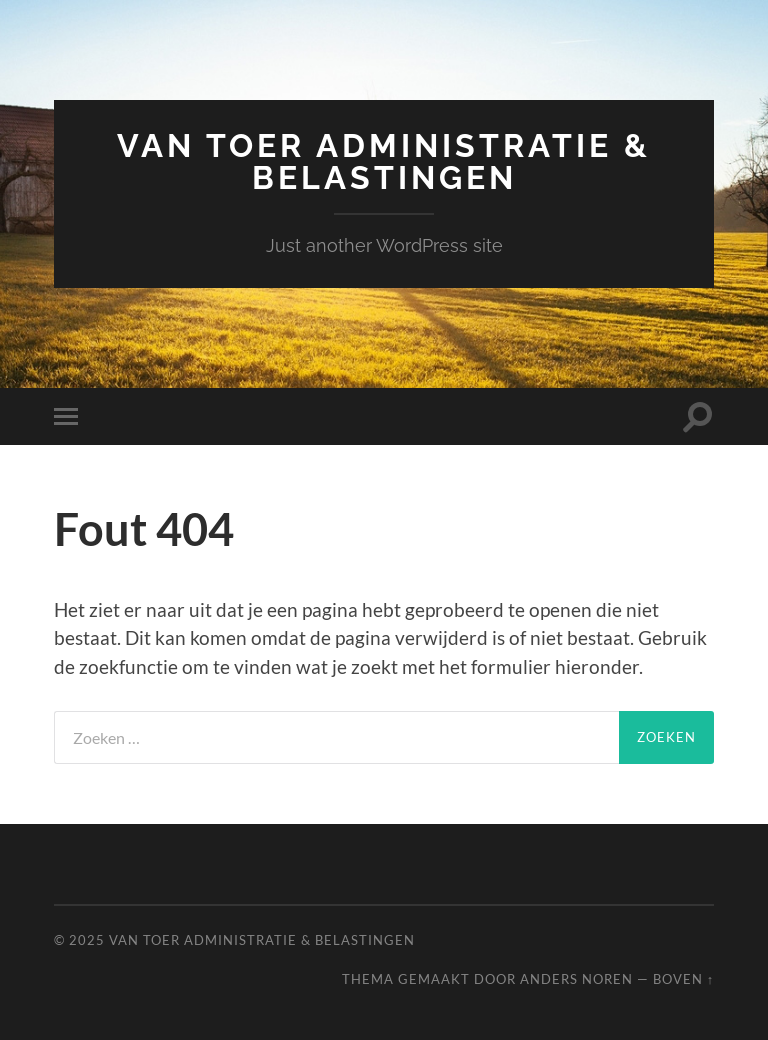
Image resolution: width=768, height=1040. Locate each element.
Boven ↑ (683, 979)
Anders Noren (576, 979)
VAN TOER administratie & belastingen (384, 161)
